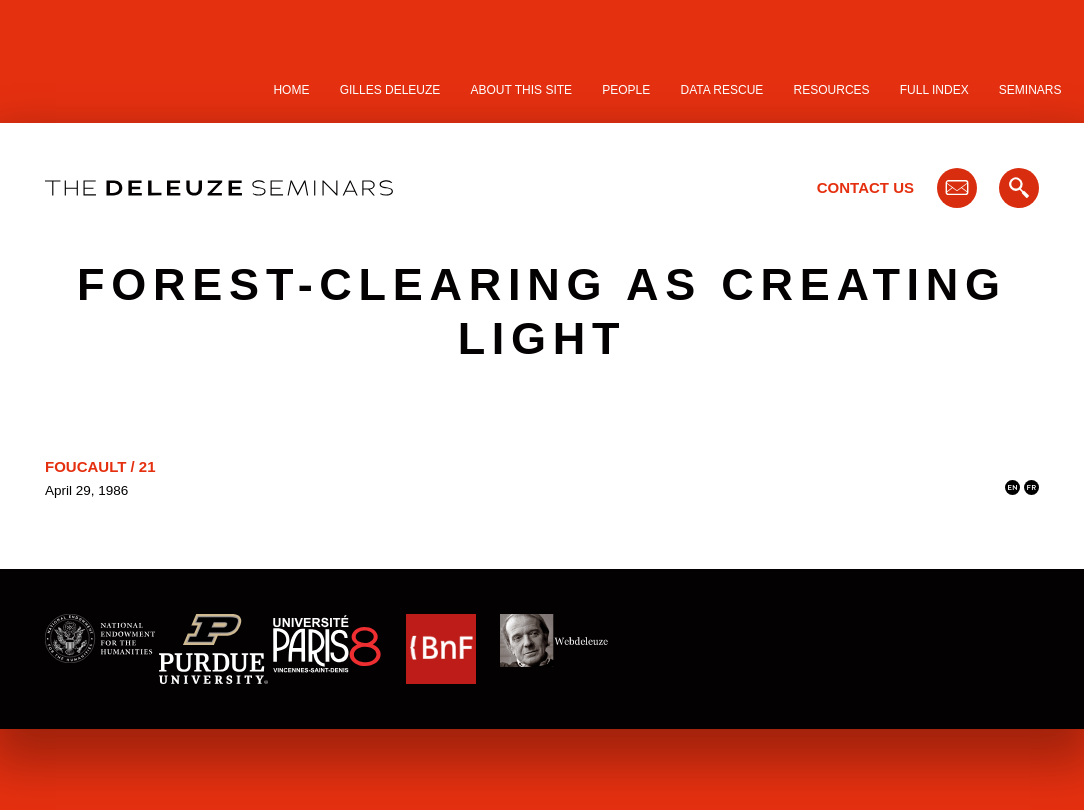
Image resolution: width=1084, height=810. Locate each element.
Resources (832, 90)
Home (291, 90)
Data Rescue (721, 90)
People (626, 90)
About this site (522, 90)
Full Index (934, 90)
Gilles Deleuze (390, 90)
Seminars (1030, 90)
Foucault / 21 (100, 466)
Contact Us (865, 187)
